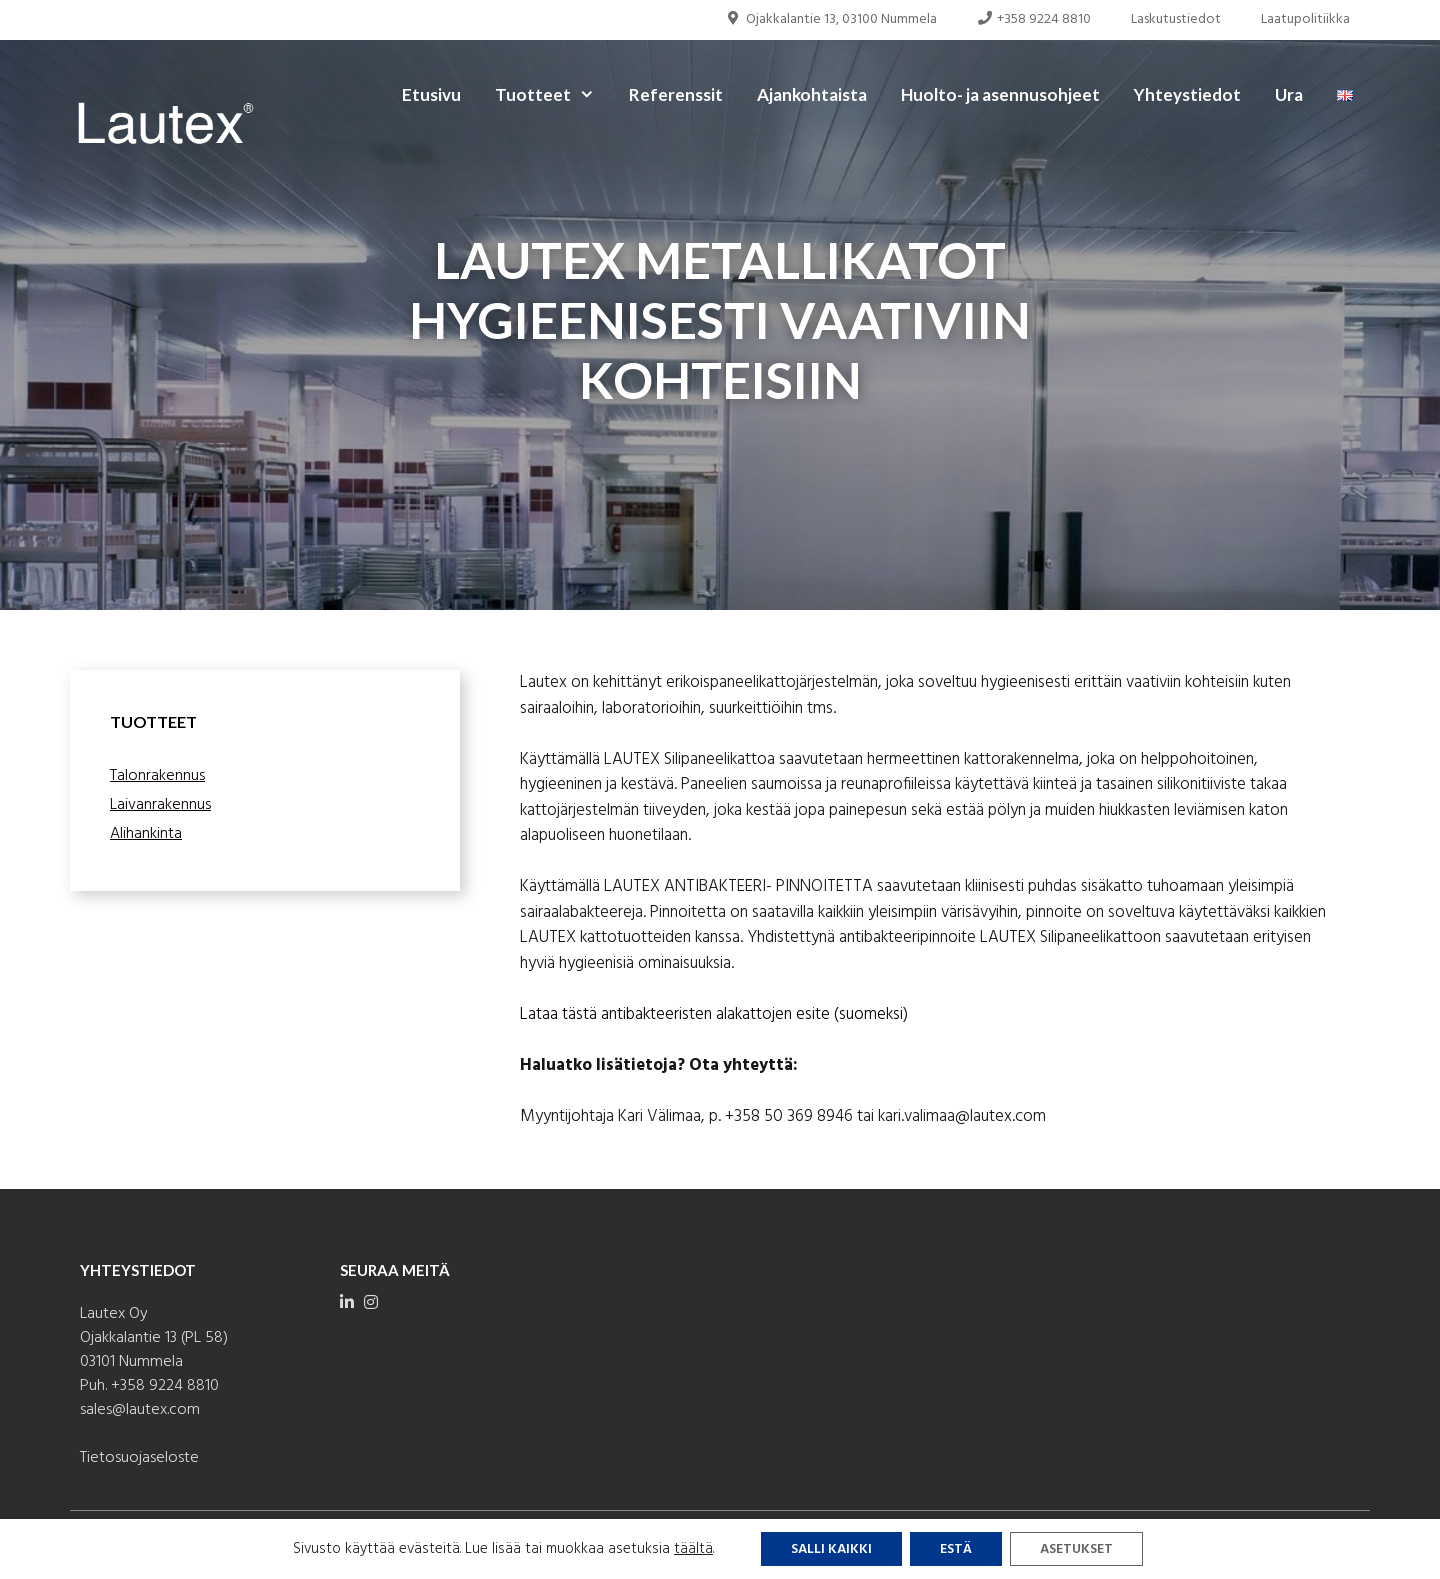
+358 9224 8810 (1034, 19)
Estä (956, 1549)
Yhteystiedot (1187, 94)
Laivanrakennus (160, 805)
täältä (693, 1549)
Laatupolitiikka (1305, 19)
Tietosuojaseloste (139, 1458)
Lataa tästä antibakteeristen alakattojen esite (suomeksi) (714, 1014)
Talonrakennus (157, 776)
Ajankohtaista (812, 94)
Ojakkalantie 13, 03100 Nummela (831, 19)
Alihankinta (146, 834)
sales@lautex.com (140, 1410)
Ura (1289, 94)
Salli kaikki (831, 1549)
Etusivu (431, 94)
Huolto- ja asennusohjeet (1000, 94)
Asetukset (1076, 1549)
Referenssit (676, 94)
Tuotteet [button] (553, 95)
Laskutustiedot (1176, 19)
